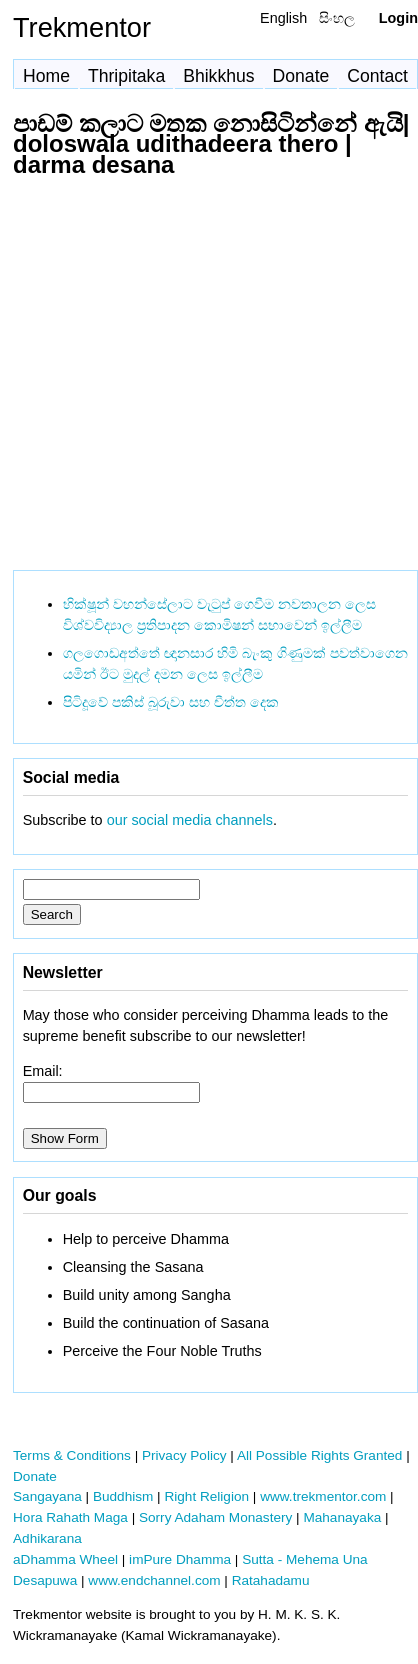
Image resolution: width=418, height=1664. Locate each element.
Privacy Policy (184, 1455)
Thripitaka (126, 76)
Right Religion (206, 1496)
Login (398, 18)
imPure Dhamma (180, 1559)
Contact (377, 76)
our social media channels (190, 820)
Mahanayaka (342, 1517)
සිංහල (337, 18)
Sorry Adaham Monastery (215, 1517)
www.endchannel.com (154, 1580)
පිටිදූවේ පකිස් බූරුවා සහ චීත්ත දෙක (171, 702)
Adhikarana (47, 1538)
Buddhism (123, 1496)
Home (46, 76)
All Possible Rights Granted (319, 1455)
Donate (301, 76)
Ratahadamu (271, 1580)
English (283, 18)
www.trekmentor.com (323, 1496)
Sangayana (47, 1496)
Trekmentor (82, 27)
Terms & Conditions (72, 1455)
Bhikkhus (218, 76)
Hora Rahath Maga (70, 1517)
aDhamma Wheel (65, 1559)
